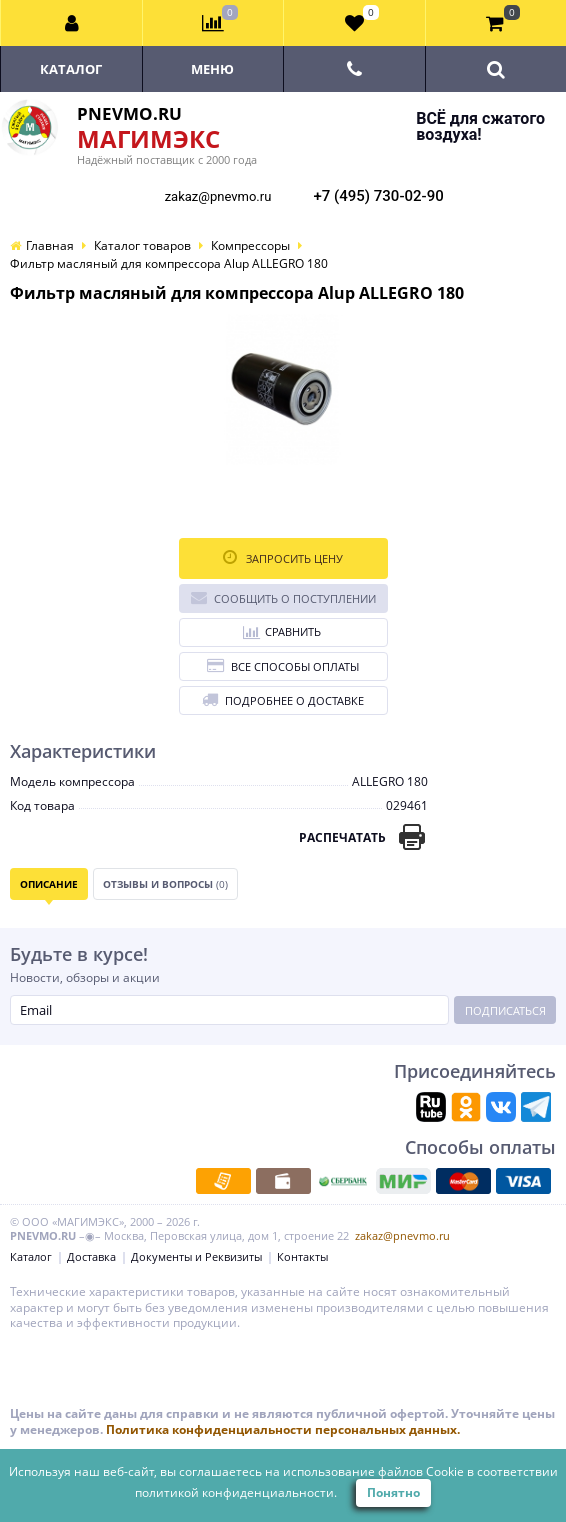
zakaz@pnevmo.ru (218, 196)
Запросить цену (283, 557)
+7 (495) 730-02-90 (379, 196)
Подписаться (505, 1010)
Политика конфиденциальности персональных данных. (283, 1429)
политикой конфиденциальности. (236, 1492)
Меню (212, 69)
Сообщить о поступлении (283, 597)
